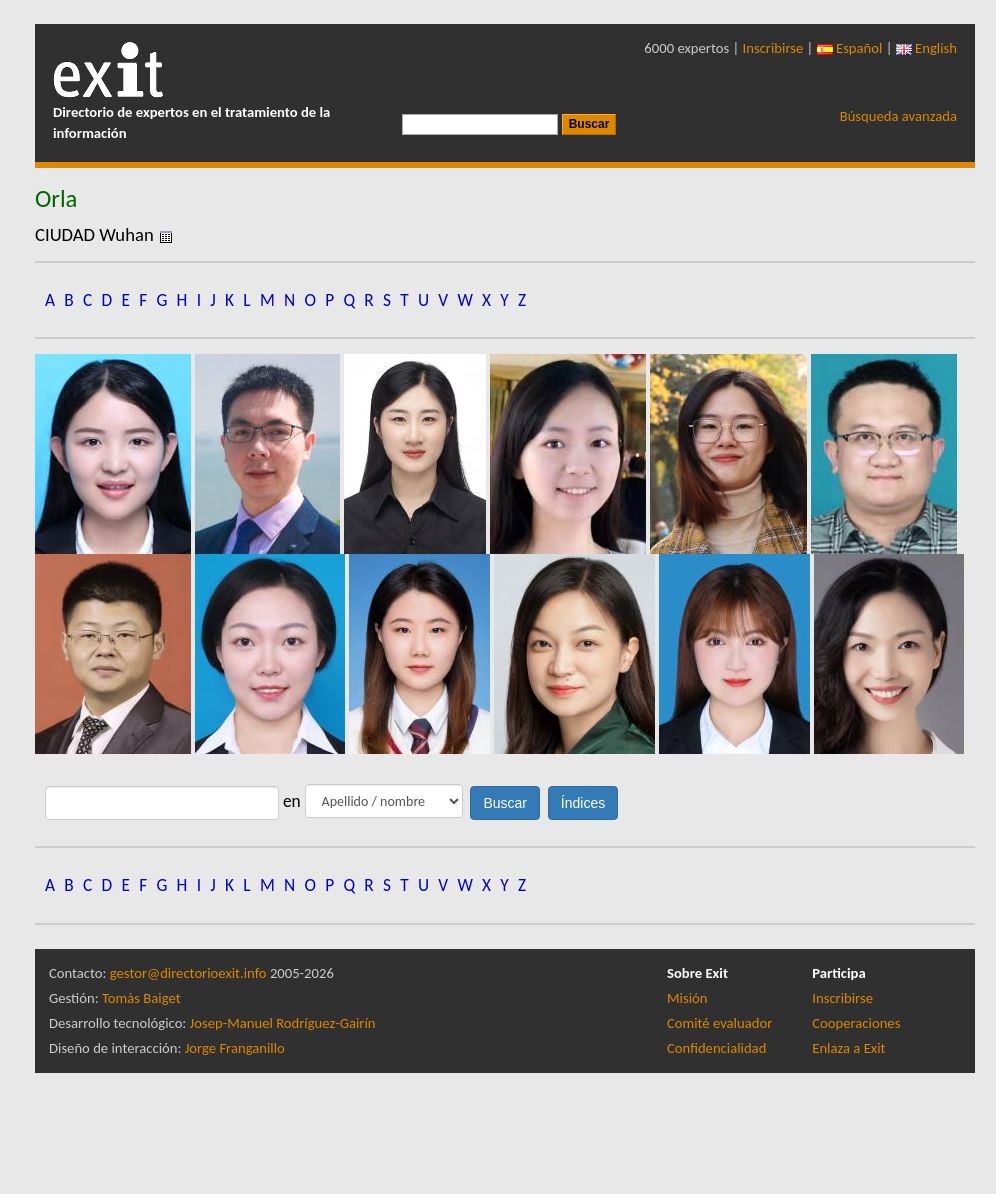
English (926, 48)
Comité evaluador (719, 1023)
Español (850, 48)
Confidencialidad (716, 1048)
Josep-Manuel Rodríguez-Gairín (283, 1023)
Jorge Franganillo (235, 1048)
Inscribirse (773, 48)
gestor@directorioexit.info (188, 973)
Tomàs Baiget (141, 998)
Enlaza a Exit (848, 1048)
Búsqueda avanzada (898, 116)
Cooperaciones (856, 1023)
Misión (687, 998)
